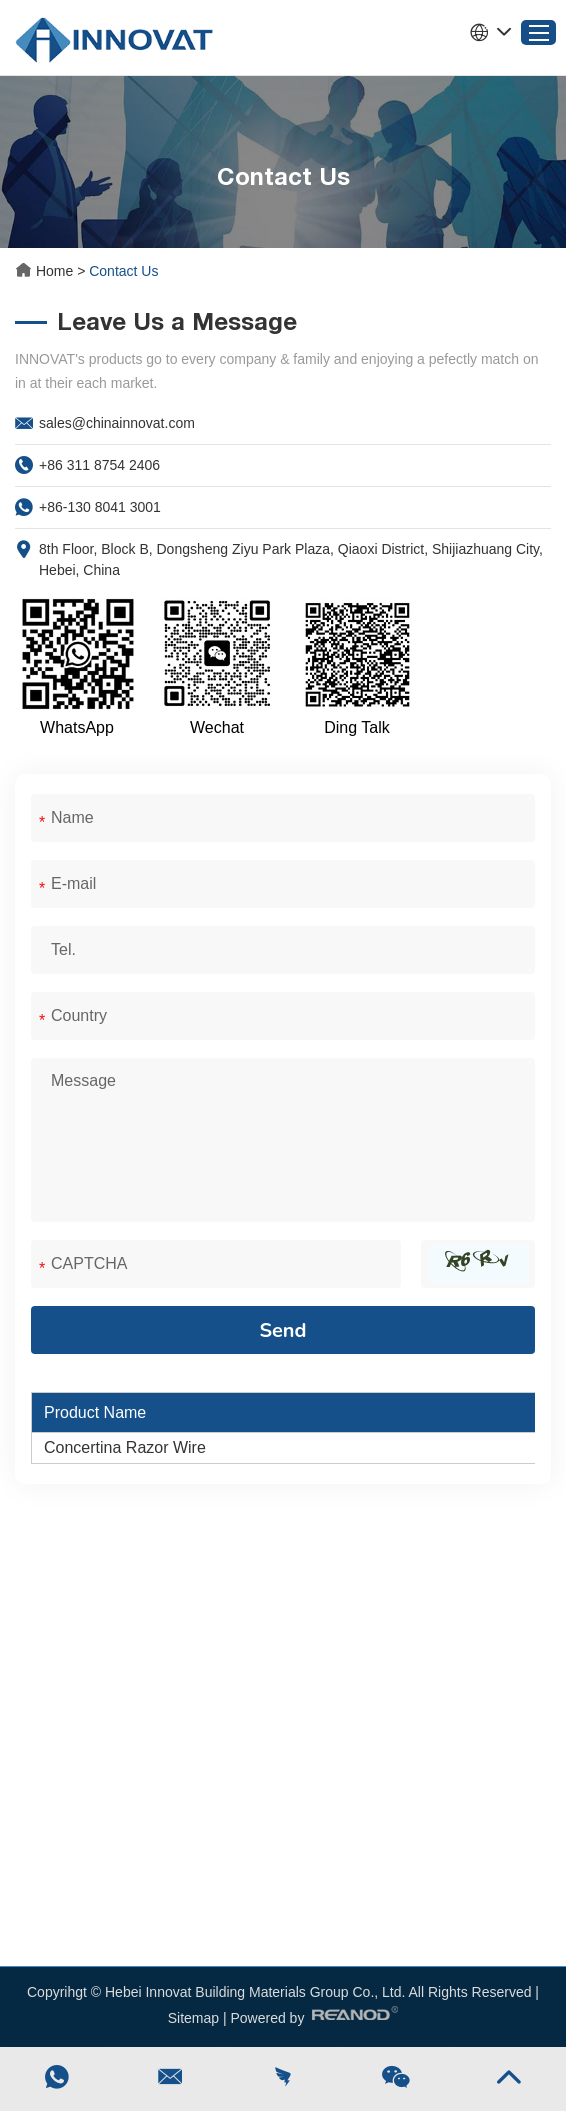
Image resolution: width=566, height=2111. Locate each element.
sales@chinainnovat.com (117, 423)
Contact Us (123, 271)
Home (46, 271)
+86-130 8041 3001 (100, 507)
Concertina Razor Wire (125, 1447)
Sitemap (193, 2018)
